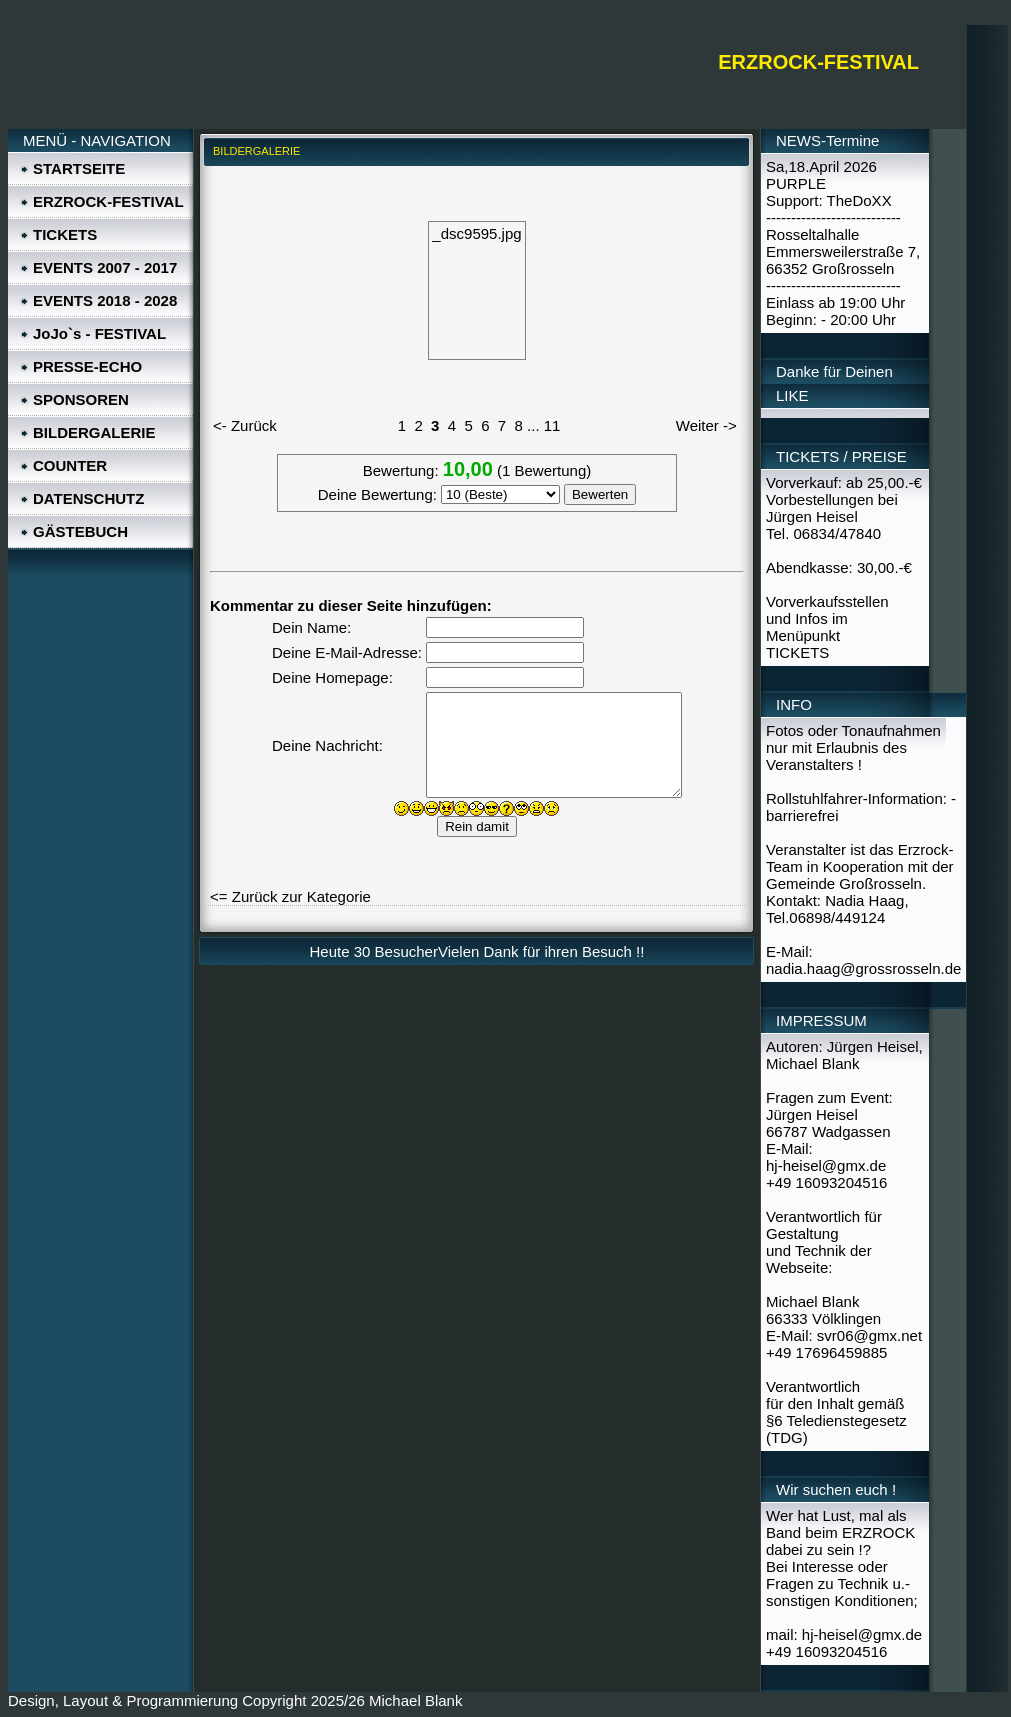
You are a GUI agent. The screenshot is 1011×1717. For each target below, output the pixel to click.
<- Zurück (245, 425)
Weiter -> (706, 425)
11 (552, 425)
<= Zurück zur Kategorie (290, 896)
